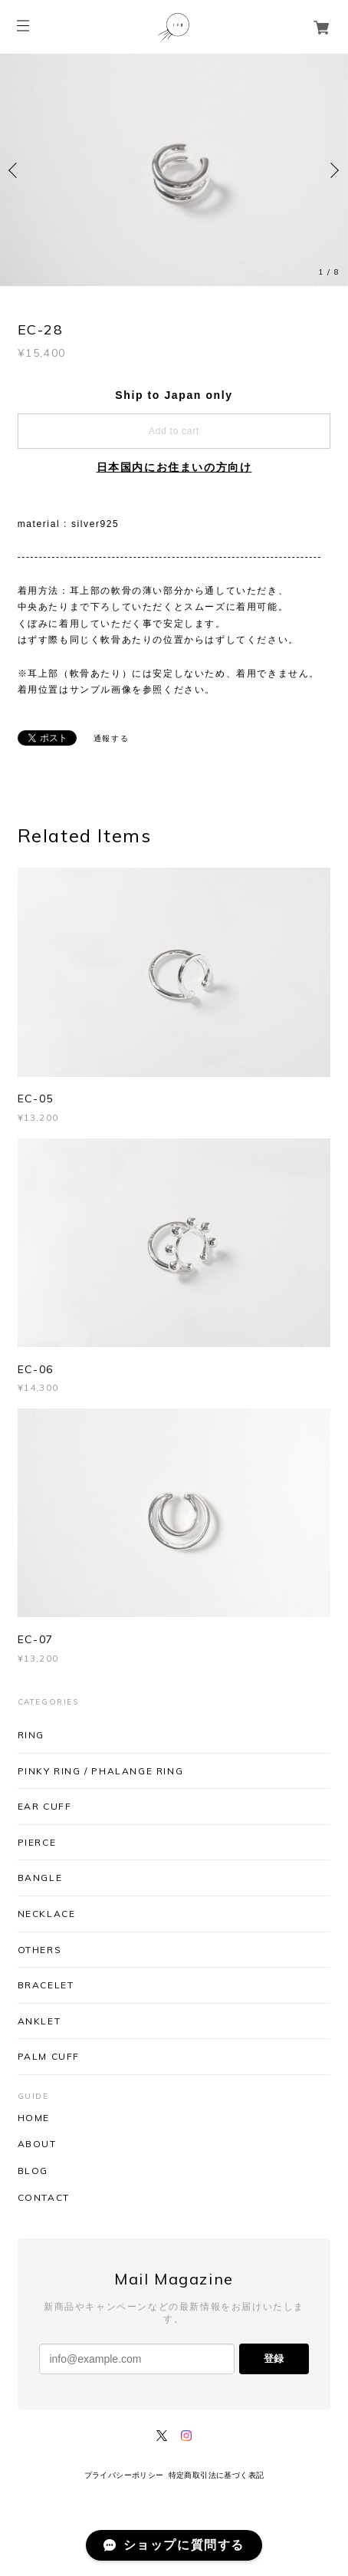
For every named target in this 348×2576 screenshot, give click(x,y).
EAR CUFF (45, 1806)
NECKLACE (47, 1913)
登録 (274, 2358)
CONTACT (44, 2197)
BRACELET (46, 1985)
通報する (111, 738)
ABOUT (37, 2144)
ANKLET (39, 2021)
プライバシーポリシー (124, 2475)
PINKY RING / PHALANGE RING (101, 1771)
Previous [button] (15, 170)
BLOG (33, 2171)
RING (31, 1735)
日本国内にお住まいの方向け (174, 467)
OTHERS (40, 1949)
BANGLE (40, 1877)
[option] (174, 170)
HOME (34, 2118)
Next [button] (332, 170)
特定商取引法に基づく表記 (216, 2475)
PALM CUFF (49, 2056)
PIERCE (37, 1842)
